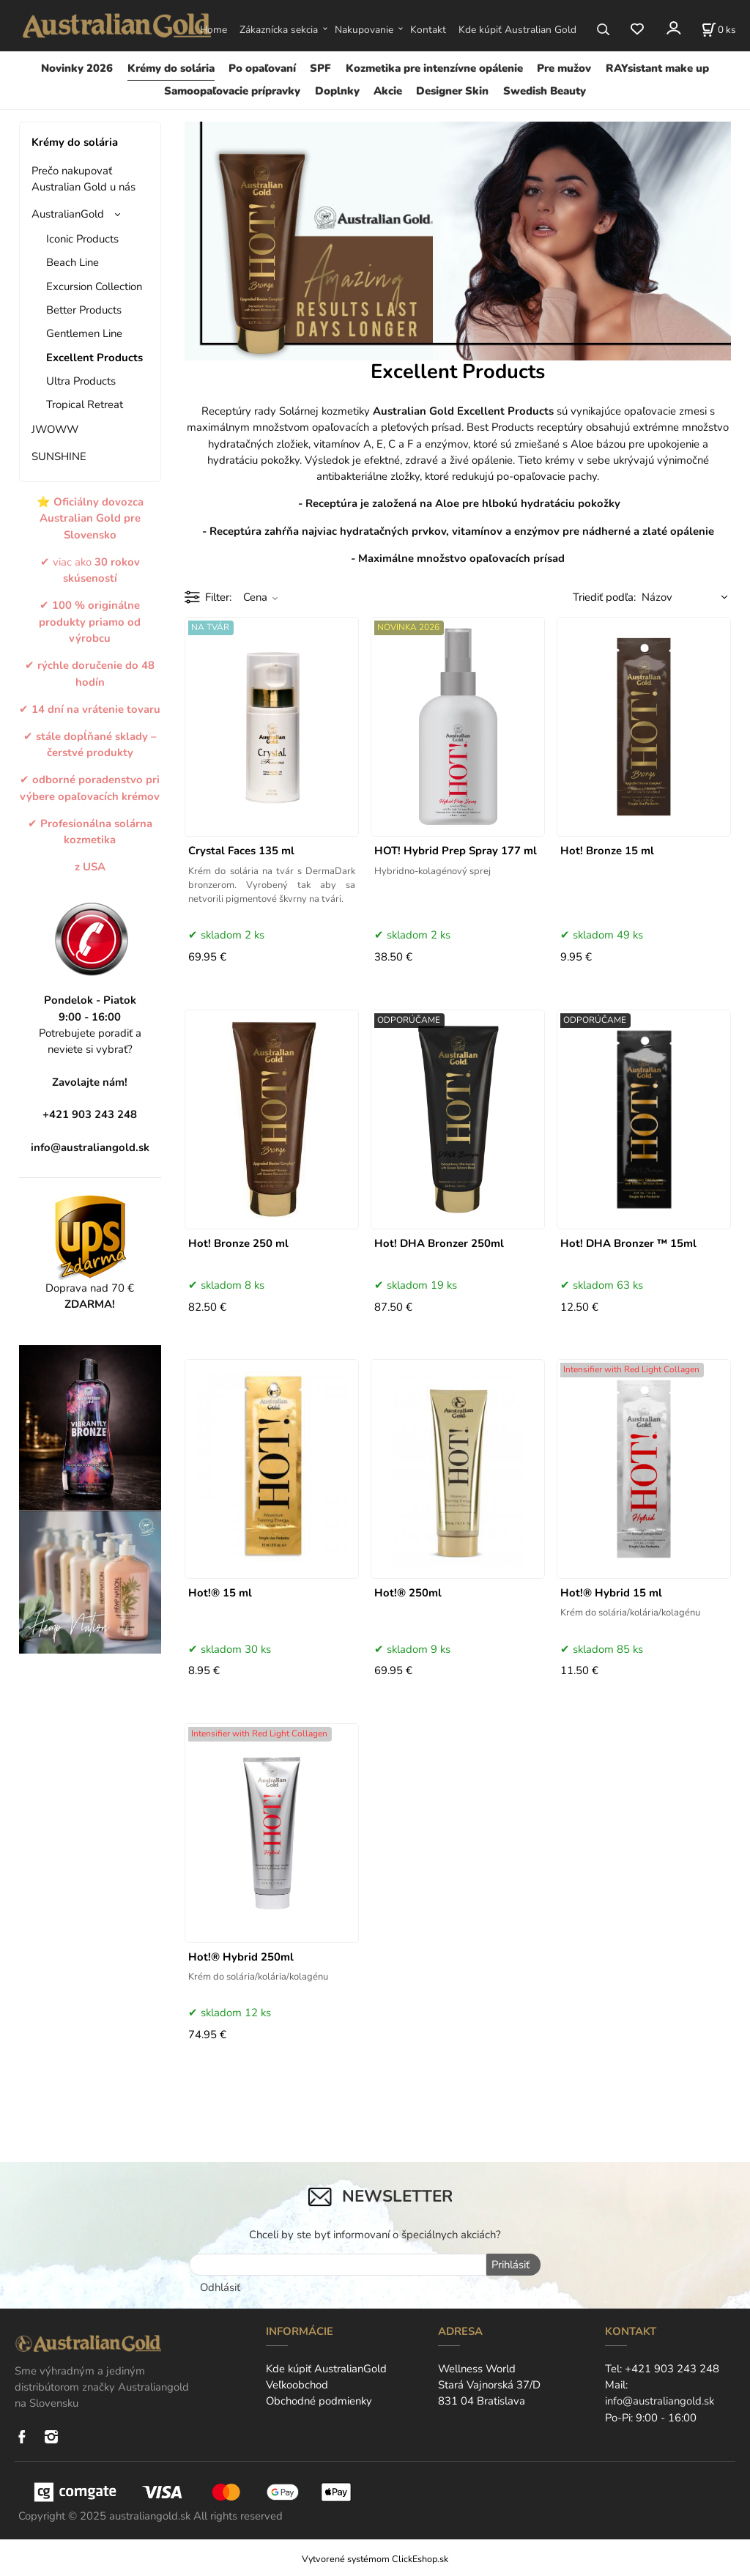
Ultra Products (81, 381)
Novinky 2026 (77, 68)
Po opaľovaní (262, 68)
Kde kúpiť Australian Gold (517, 30)
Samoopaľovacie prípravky (232, 91)
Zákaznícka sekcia (279, 30)
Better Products (84, 310)
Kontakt (428, 30)
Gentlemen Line (84, 333)
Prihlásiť (509, 2264)
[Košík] (718, 29)
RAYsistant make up (657, 68)
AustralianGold (67, 214)
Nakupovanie (364, 30)
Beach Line (72, 262)
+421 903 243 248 (672, 2367)
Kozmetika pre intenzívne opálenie (434, 68)
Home (213, 30)
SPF (320, 68)
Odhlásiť (220, 2286)
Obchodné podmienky (319, 2400)
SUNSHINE (58, 456)
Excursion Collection (94, 286)
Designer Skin (452, 91)
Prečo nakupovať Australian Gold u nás (83, 178)
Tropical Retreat (84, 404)
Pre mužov (564, 68)
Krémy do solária (171, 68)
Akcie (388, 91)
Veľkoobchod (297, 2384)
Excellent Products (94, 357)
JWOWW (54, 429)
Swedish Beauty (544, 91)
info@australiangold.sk (90, 1147)
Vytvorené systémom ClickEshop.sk (375, 2557)
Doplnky (337, 91)
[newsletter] (337, 2265)
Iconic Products (82, 239)
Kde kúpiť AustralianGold (326, 2367)
